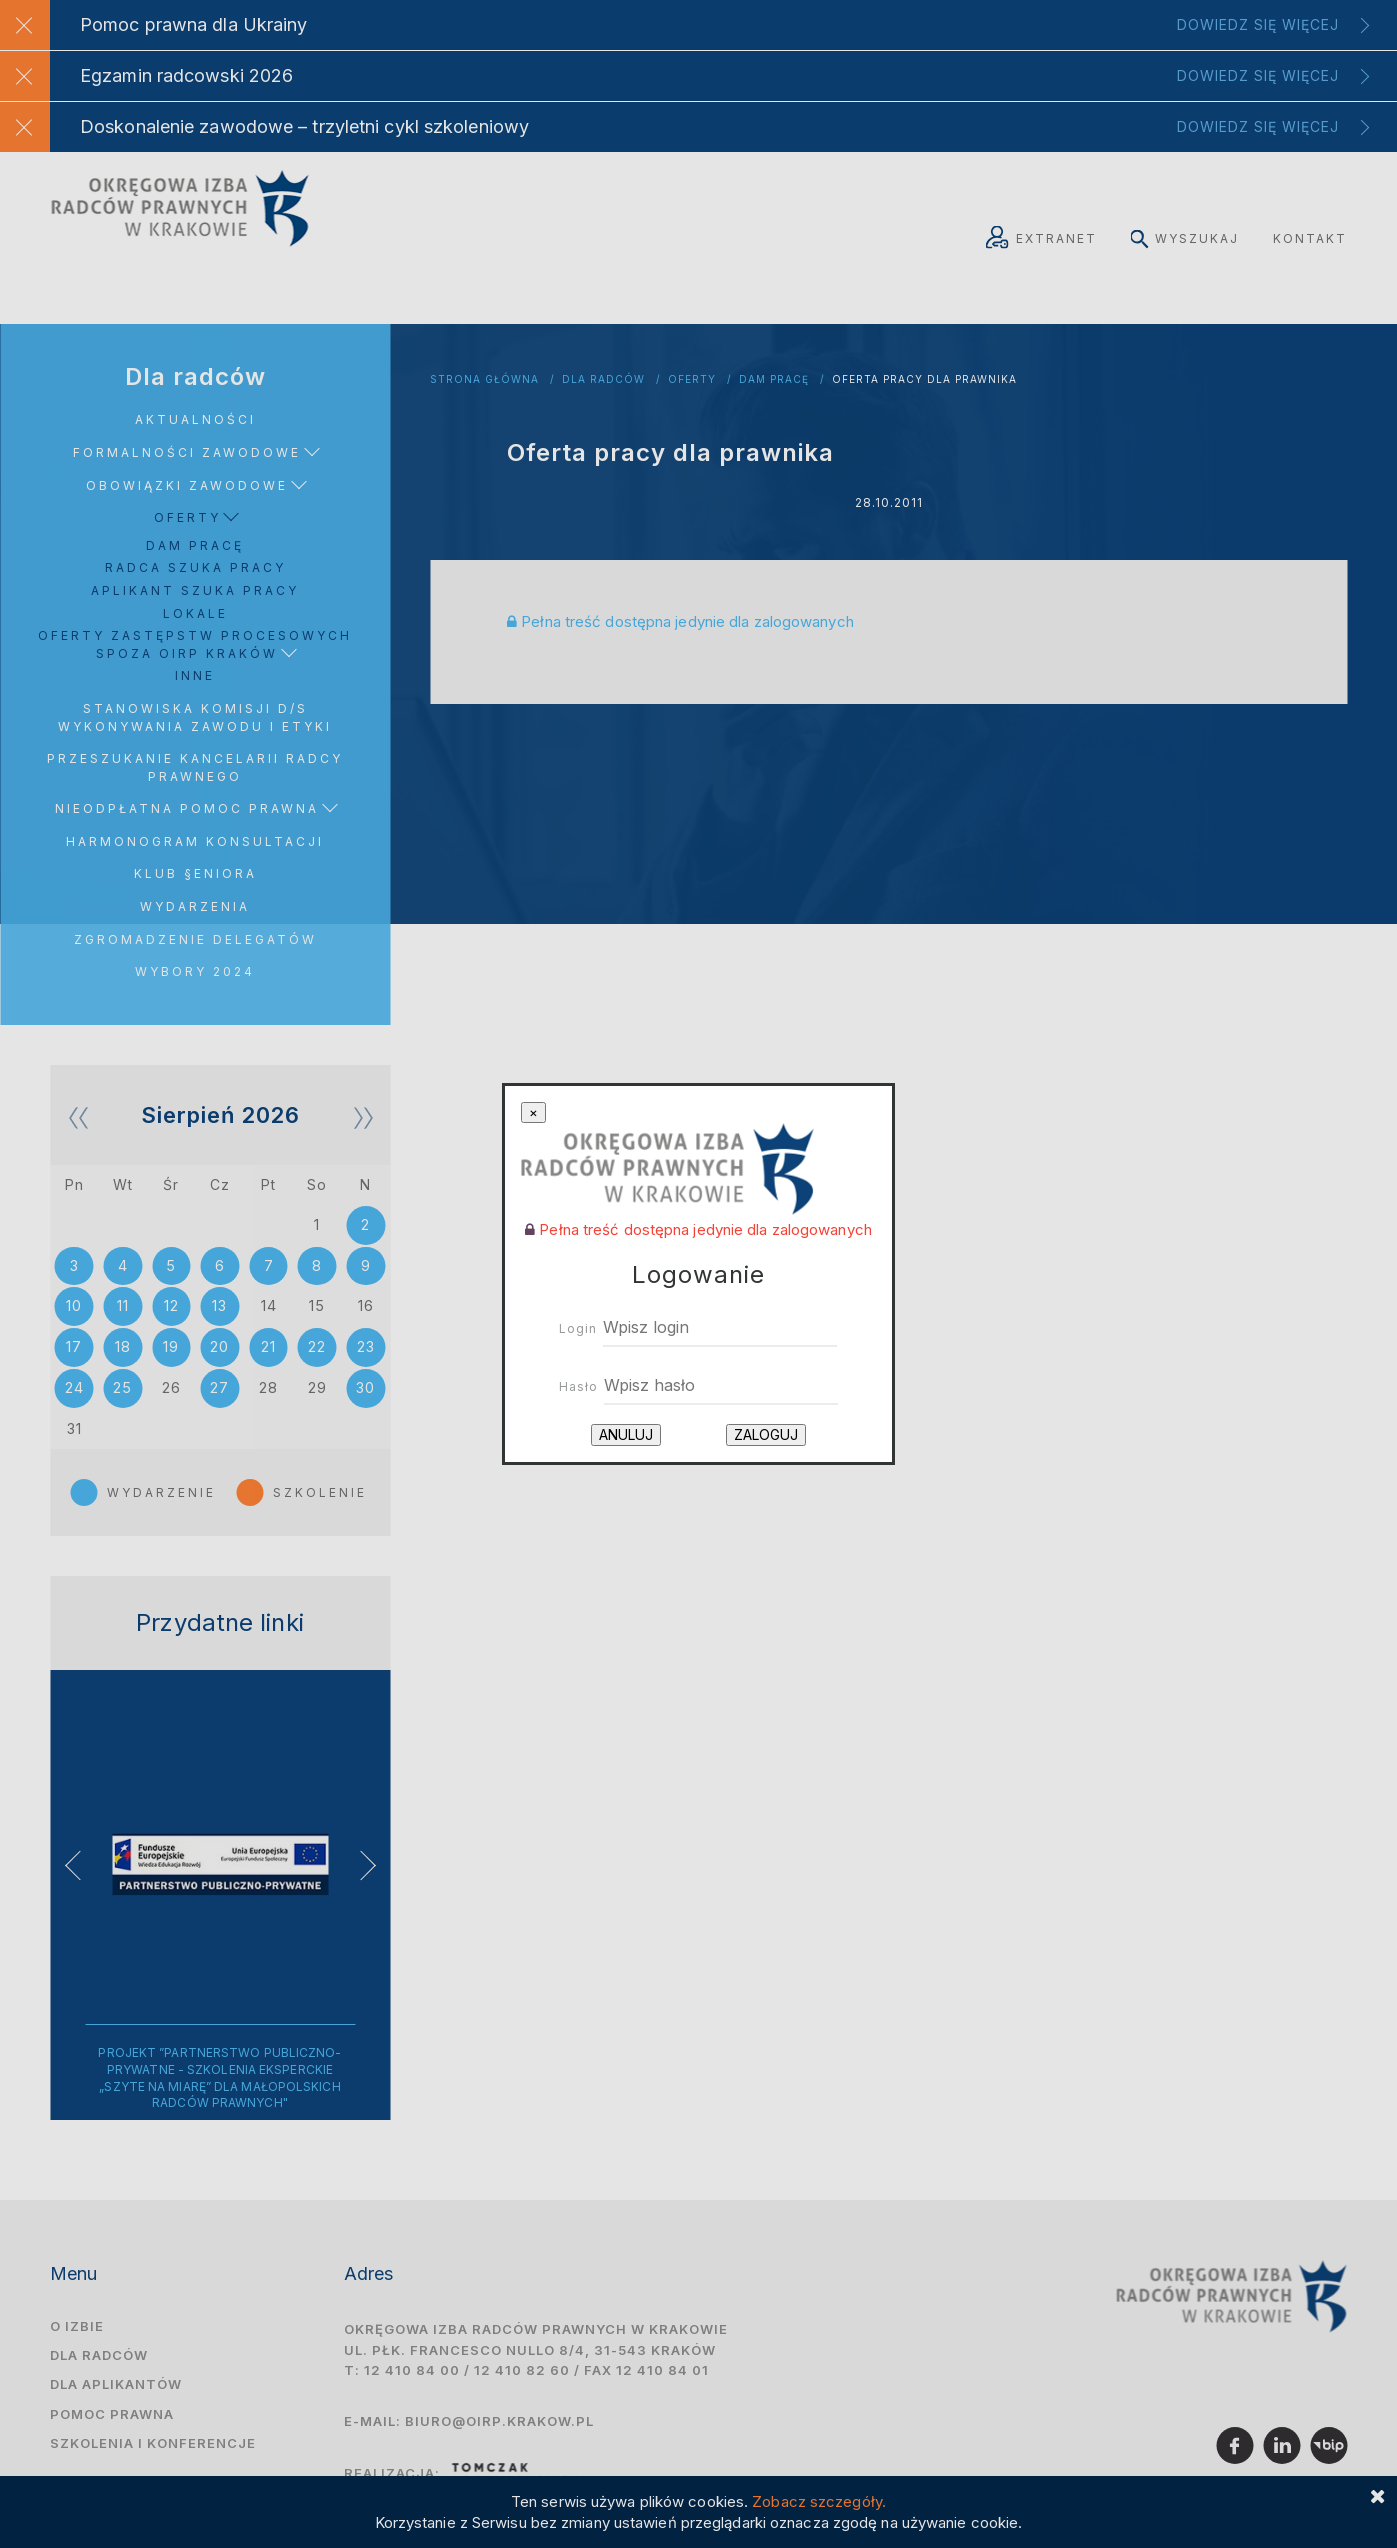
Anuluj (626, 1434)
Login (578, 1328)
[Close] (533, 1112)
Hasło (578, 1386)
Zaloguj (766, 1434)
